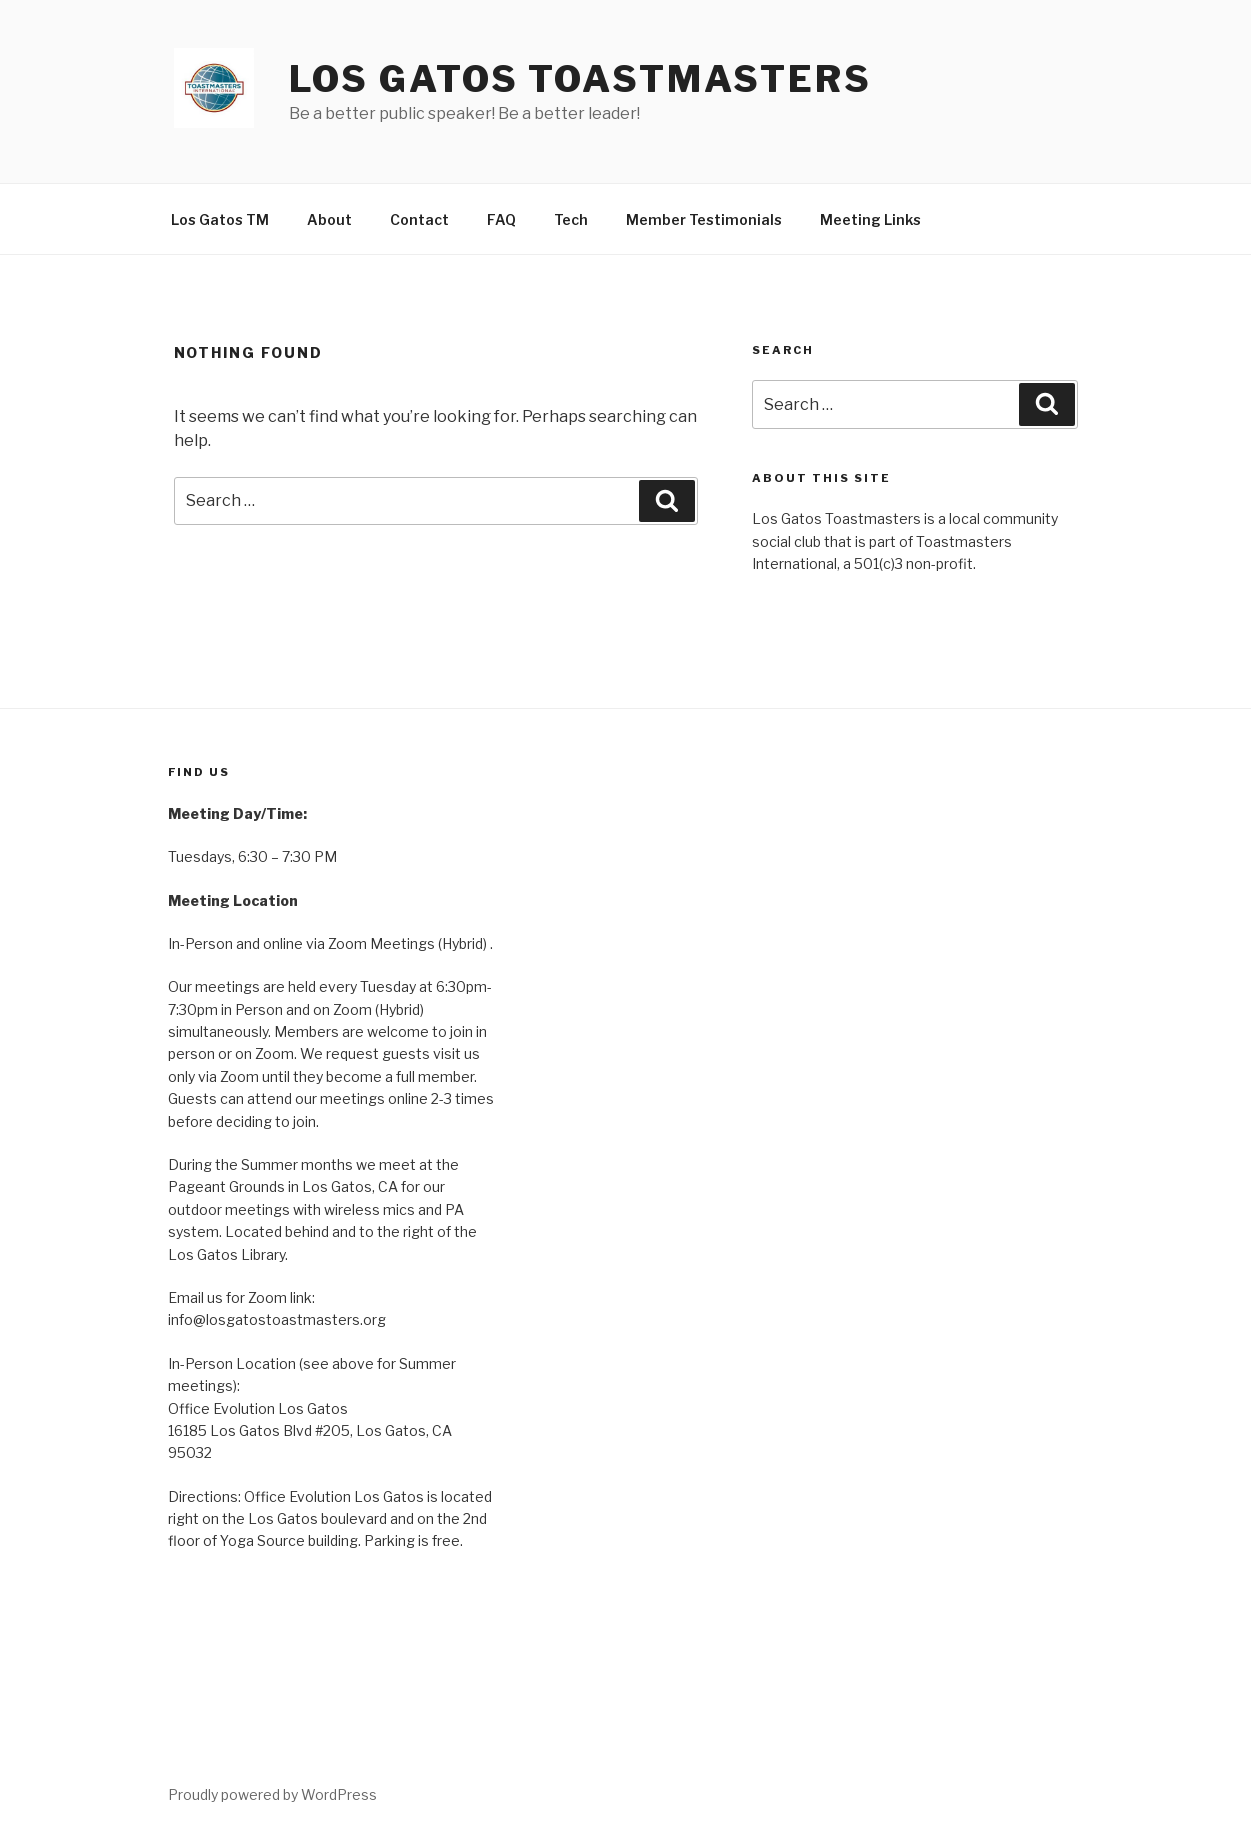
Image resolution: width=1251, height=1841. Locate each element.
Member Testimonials (704, 219)
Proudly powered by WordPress (272, 1794)
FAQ (501, 219)
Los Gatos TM (220, 219)
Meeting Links (870, 219)
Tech (571, 219)
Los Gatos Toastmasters (580, 79)
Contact (419, 219)
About (329, 219)
